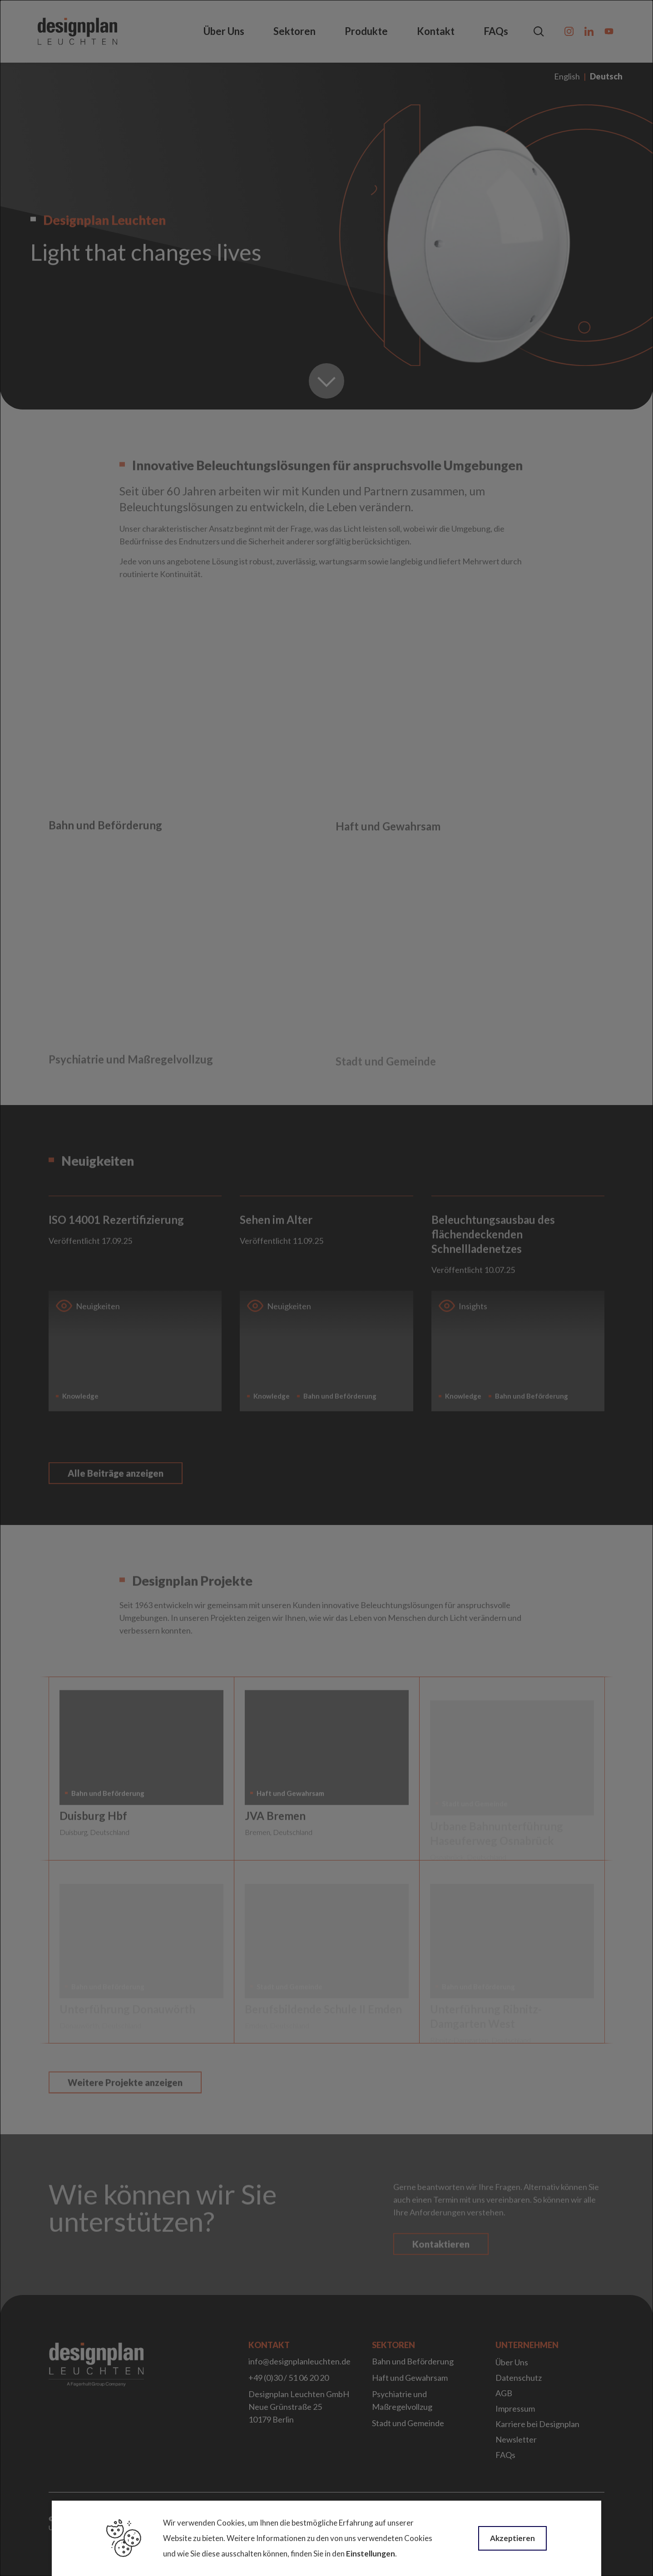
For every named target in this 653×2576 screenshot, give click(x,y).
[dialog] (326, 1288)
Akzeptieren (512, 2538)
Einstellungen (370, 2553)
